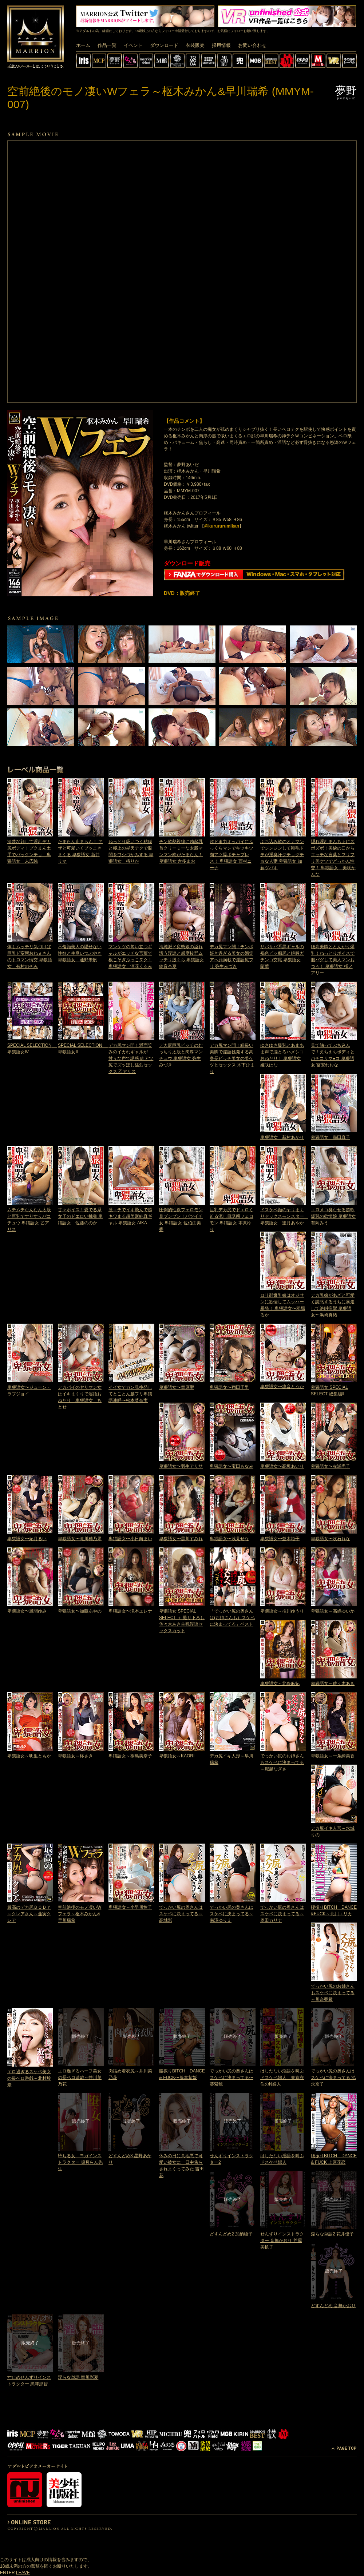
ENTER (7, 2572)
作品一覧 (107, 45)
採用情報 (221, 45)
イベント (133, 45)
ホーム (83, 45)
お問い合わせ (252, 45)
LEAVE (23, 2572)
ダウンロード (164, 45)
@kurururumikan (221, 526)
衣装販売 (195, 45)
